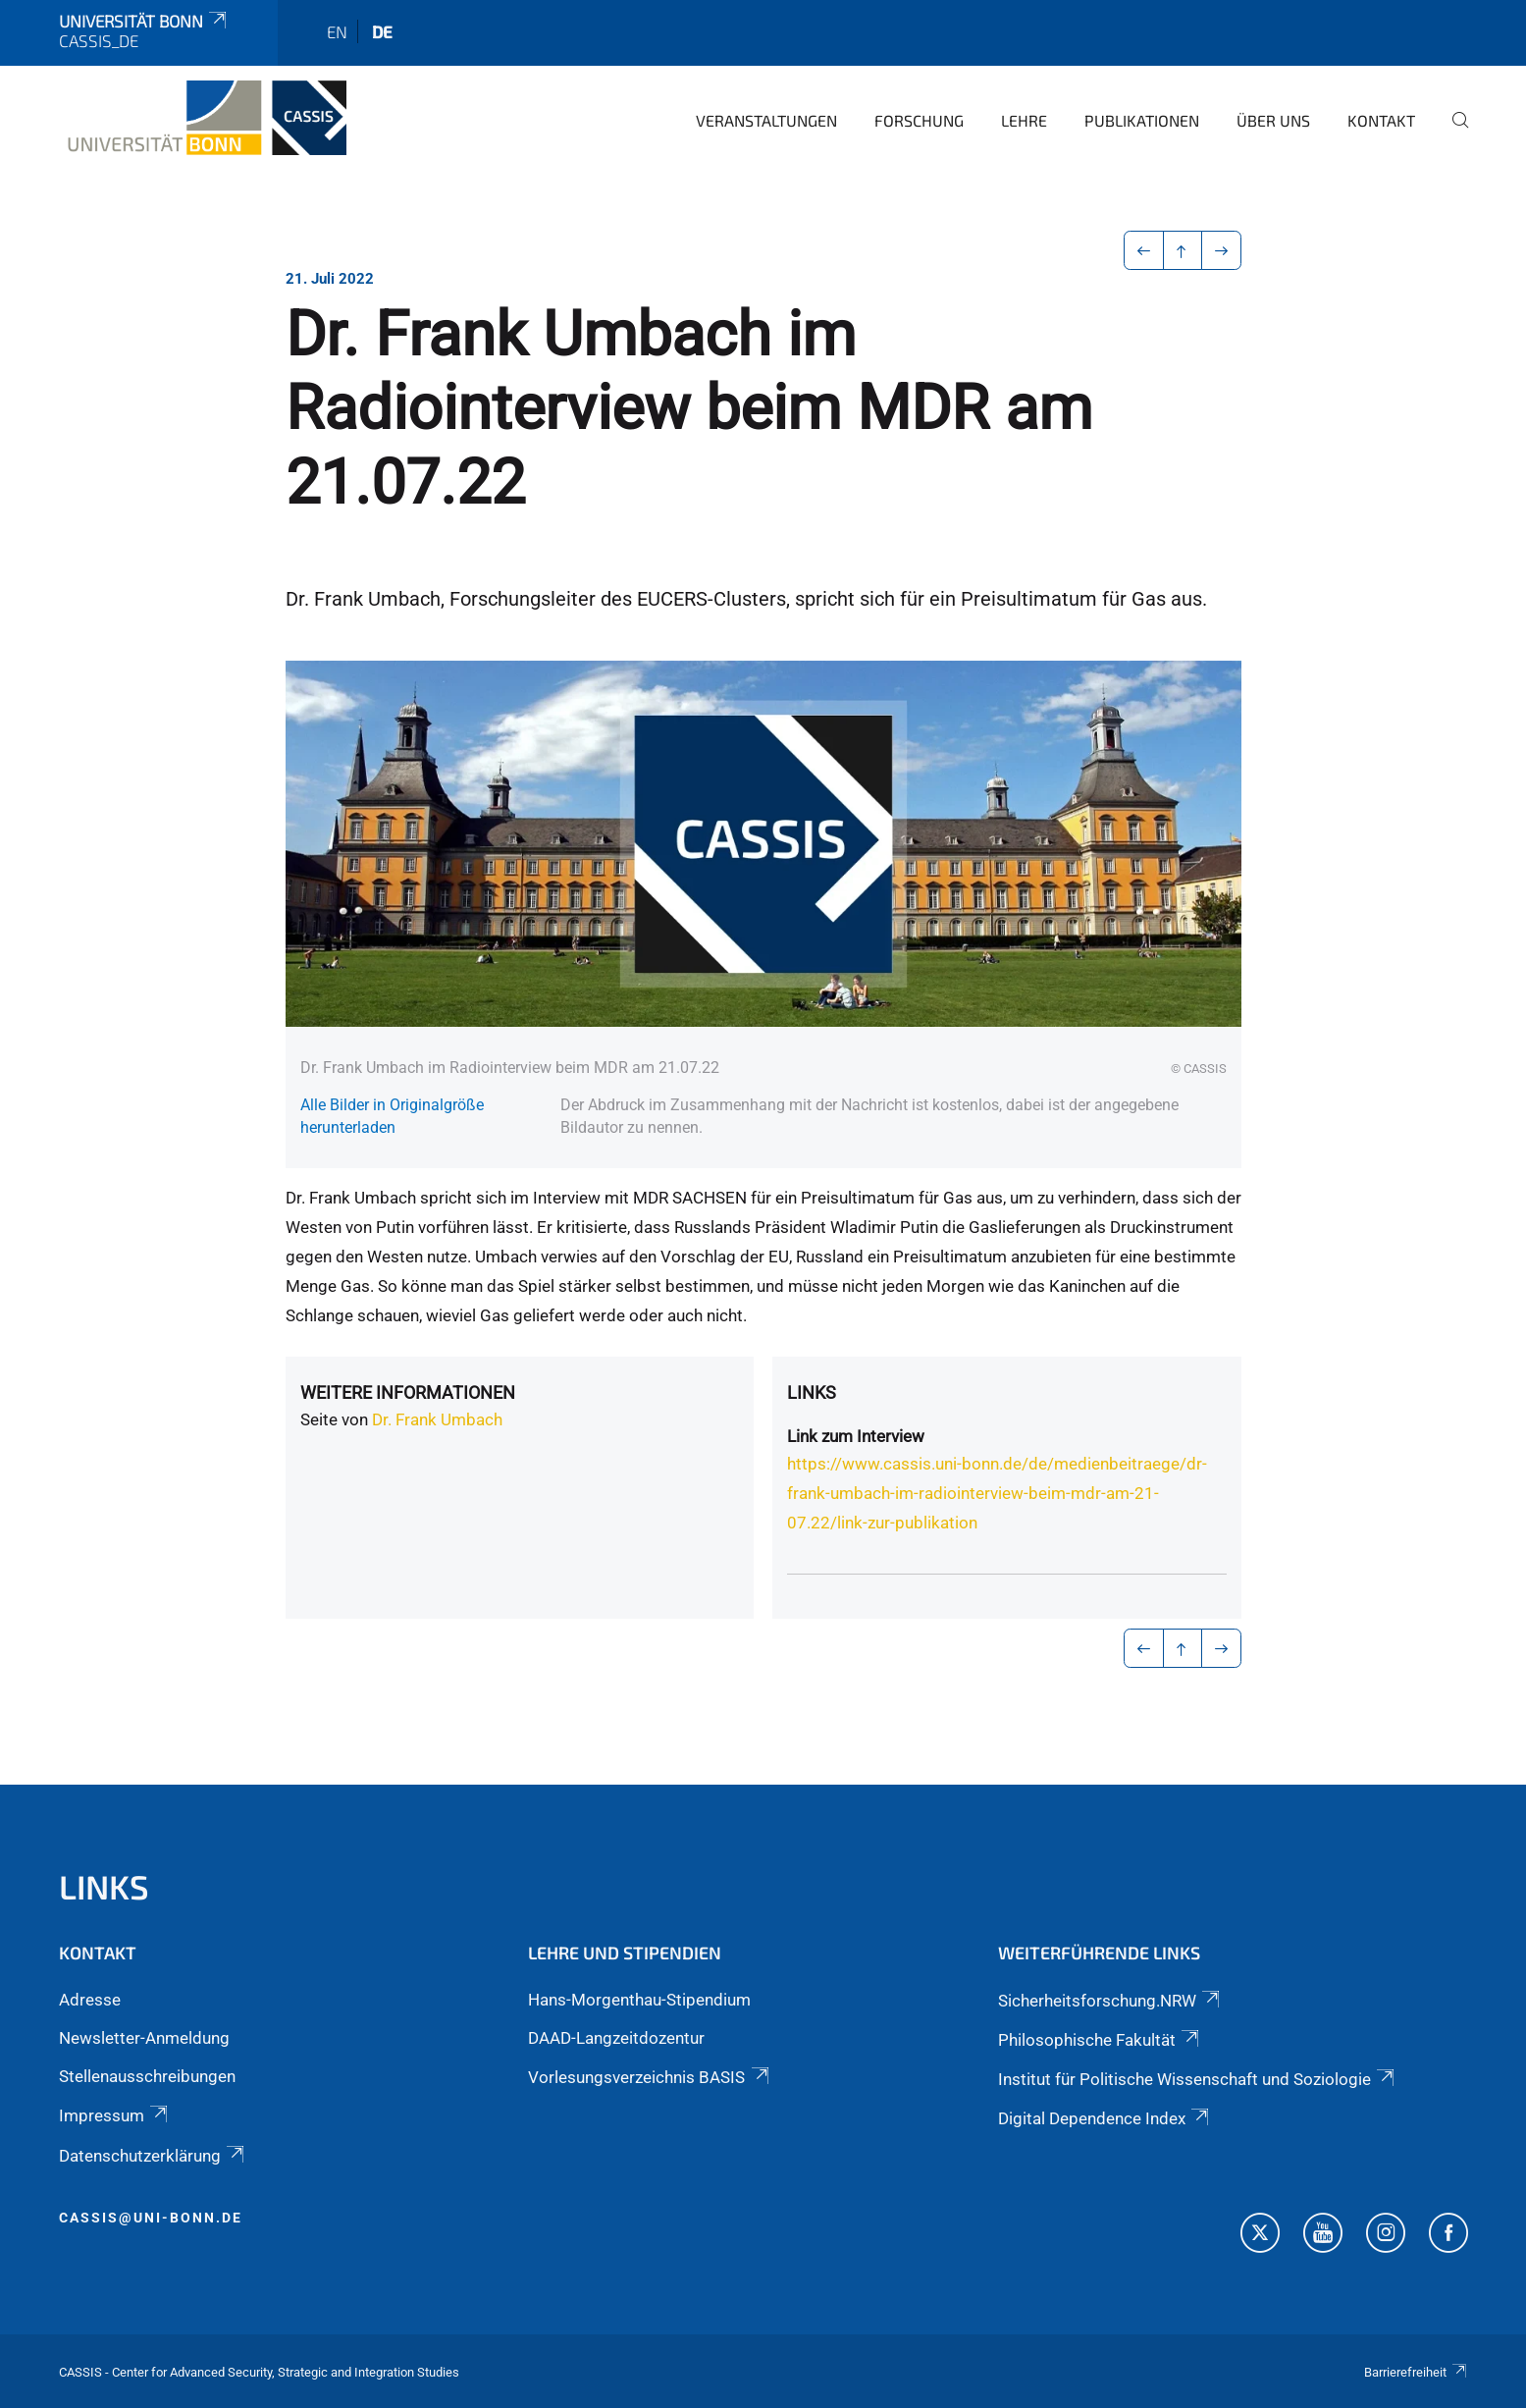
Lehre (1024, 120)
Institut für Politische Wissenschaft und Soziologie (1197, 2079)
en (337, 31)
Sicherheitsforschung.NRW (1110, 2000)
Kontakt (1381, 120)
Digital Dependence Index (1105, 2118)
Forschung (919, 120)
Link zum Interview (855, 1436)
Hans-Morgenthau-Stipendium (639, 1999)
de (382, 31)
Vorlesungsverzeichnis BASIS (649, 2077)
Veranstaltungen (766, 120)
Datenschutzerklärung (153, 2156)
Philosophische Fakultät (1100, 2040)
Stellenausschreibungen (147, 2076)
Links (811, 1392)
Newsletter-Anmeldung (144, 2038)
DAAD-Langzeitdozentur (616, 2038)
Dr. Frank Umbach (437, 1419)
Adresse (90, 1999)
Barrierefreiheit (1416, 2372)
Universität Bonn (144, 20)
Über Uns (1273, 120)
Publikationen (1141, 120)
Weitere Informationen (407, 1392)
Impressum (115, 2115)
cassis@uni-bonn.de (150, 2217)
